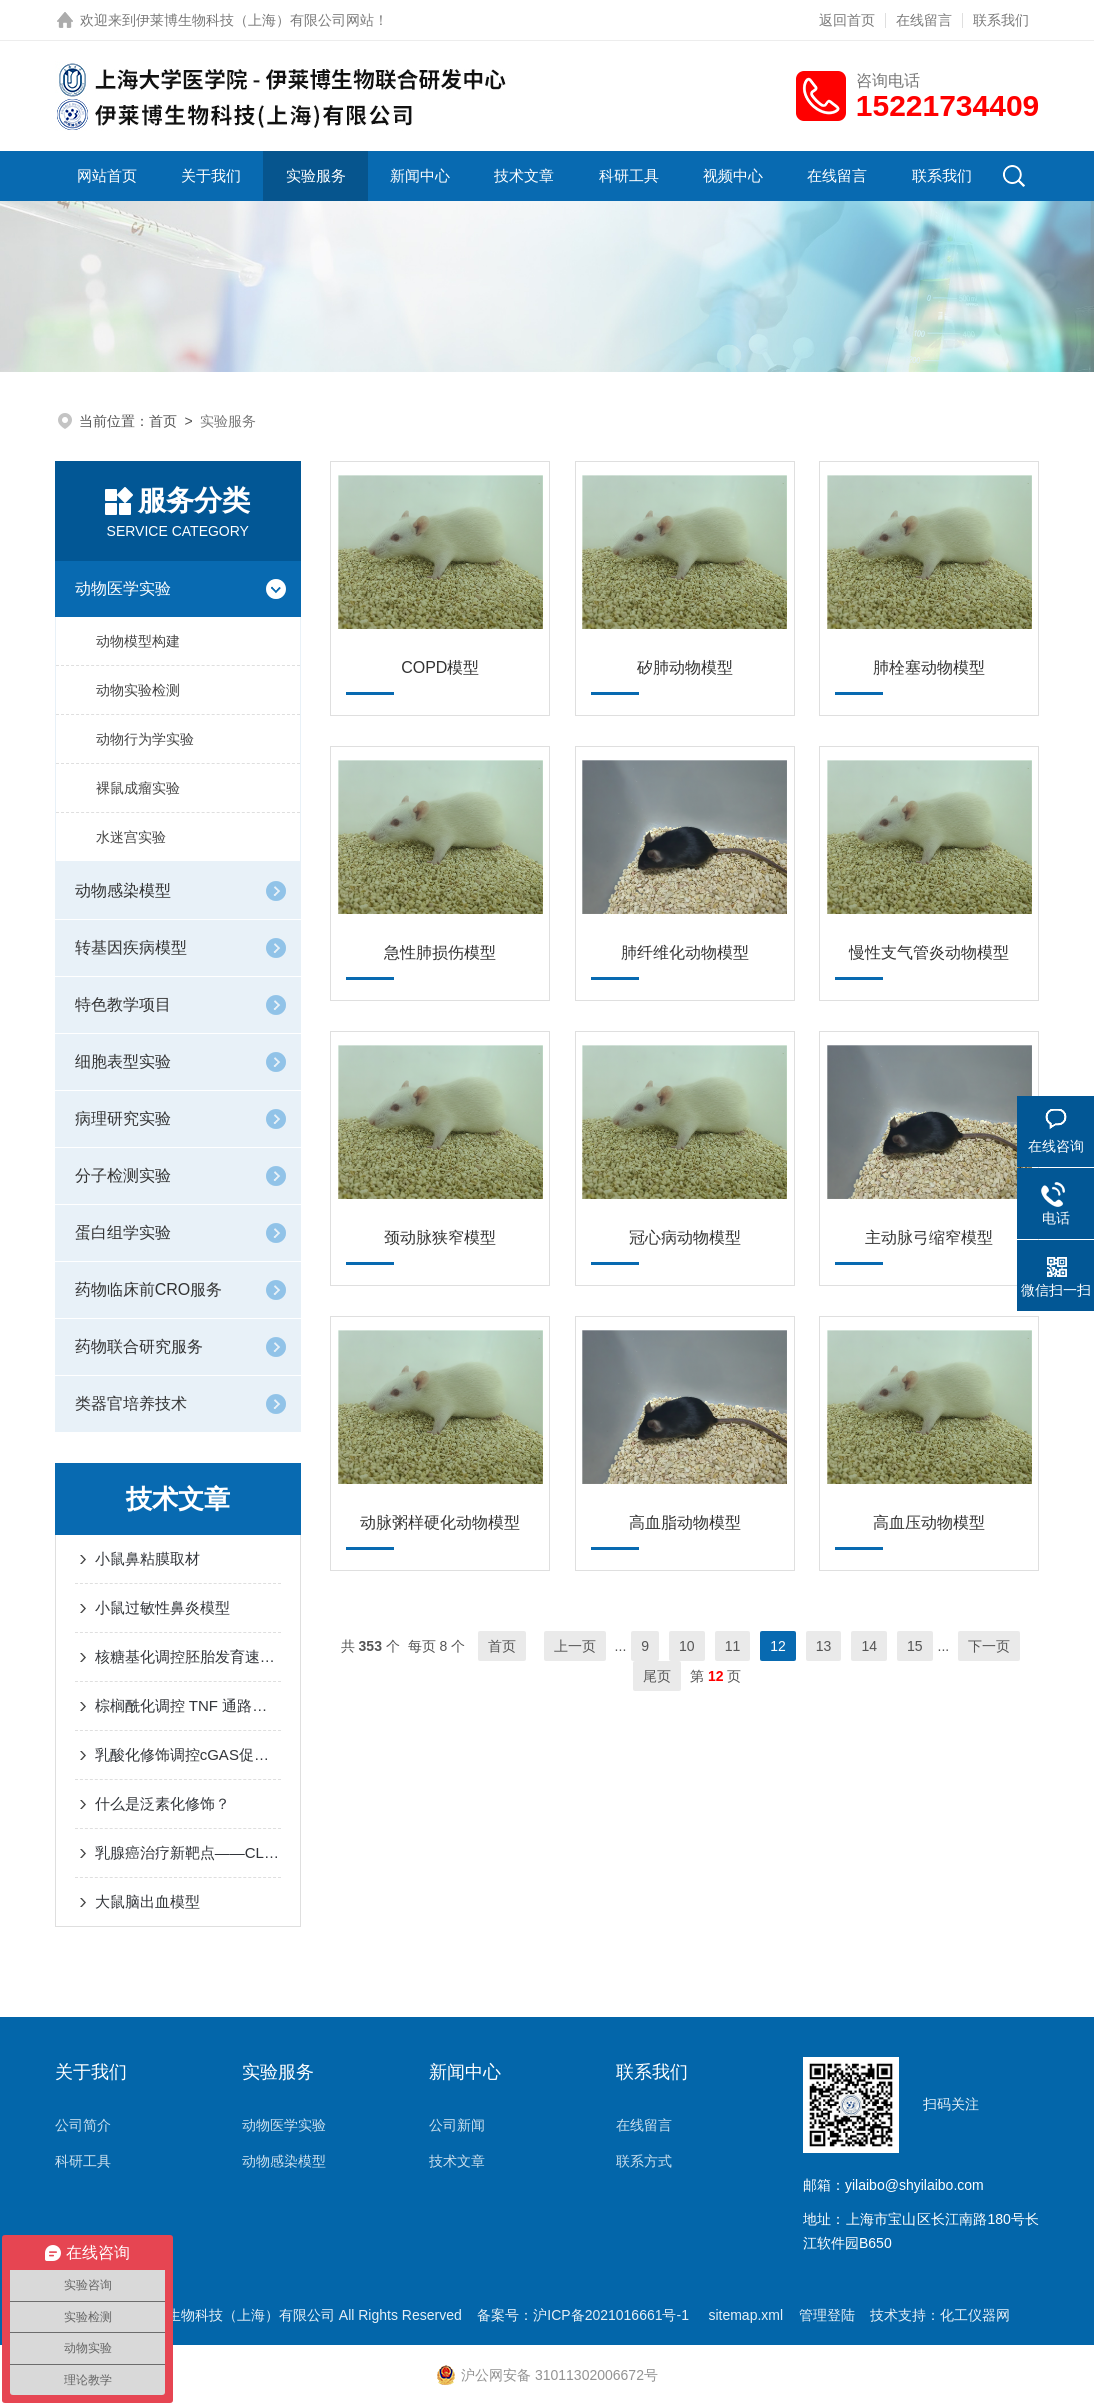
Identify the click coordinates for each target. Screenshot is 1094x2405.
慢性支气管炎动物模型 (929, 952)
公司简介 (83, 2125)
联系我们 (1001, 20)
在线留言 (924, 20)
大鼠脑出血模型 (147, 1901)
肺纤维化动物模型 (685, 952)
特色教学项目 (123, 1004)
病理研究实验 (123, 1118)
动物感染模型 (123, 890)
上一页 (575, 1646)
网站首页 (107, 175)
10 (687, 1646)
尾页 (657, 1676)
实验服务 (316, 175)
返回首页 (847, 20)
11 (733, 1646)
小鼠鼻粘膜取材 (147, 1558)
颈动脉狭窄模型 (440, 1237)
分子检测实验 (123, 1175)
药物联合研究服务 (139, 1346)
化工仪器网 (975, 2315)
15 (915, 1646)
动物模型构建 (138, 641)
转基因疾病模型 (131, 947)
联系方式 (644, 2161)
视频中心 (733, 175)
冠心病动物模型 (685, 1237)
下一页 (989, 1646)
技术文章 (524, 175)
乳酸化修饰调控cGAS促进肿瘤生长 (188, 1754)
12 (778, 1646)
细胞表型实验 (123, 1061)
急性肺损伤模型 (440, 952)
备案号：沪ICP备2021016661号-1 (585, 2315)
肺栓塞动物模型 (929, 667)
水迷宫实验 (131, 837)
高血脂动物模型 (685, 1522)
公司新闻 (457, 2125)
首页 (163, 421)
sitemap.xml (745, 2315)
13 (824, 1646)
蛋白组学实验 (123, 1232)
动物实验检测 (138, 690)
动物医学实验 (123, 588)
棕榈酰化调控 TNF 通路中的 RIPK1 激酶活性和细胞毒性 (188, 1705)
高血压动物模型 (929, 1522)
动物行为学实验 (145, 739)
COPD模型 (440, 667)
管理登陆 (827, 2315)
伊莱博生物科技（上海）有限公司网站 (255, 20)
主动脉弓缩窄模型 (929, 1237)
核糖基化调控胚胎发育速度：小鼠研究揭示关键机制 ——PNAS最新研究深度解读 (188, 1656)
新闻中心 (420, 175)
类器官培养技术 (131, 1403)
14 (869, 1646)
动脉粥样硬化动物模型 (440, 1522)
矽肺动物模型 (685, 667)
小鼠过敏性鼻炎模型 (162, 1607)
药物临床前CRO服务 (149, 1289)
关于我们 (211, 175)
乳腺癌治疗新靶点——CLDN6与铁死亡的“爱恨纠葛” (188, 1852)
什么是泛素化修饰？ (162, 1803)
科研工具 (629, 175)
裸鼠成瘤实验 (138, 788)
